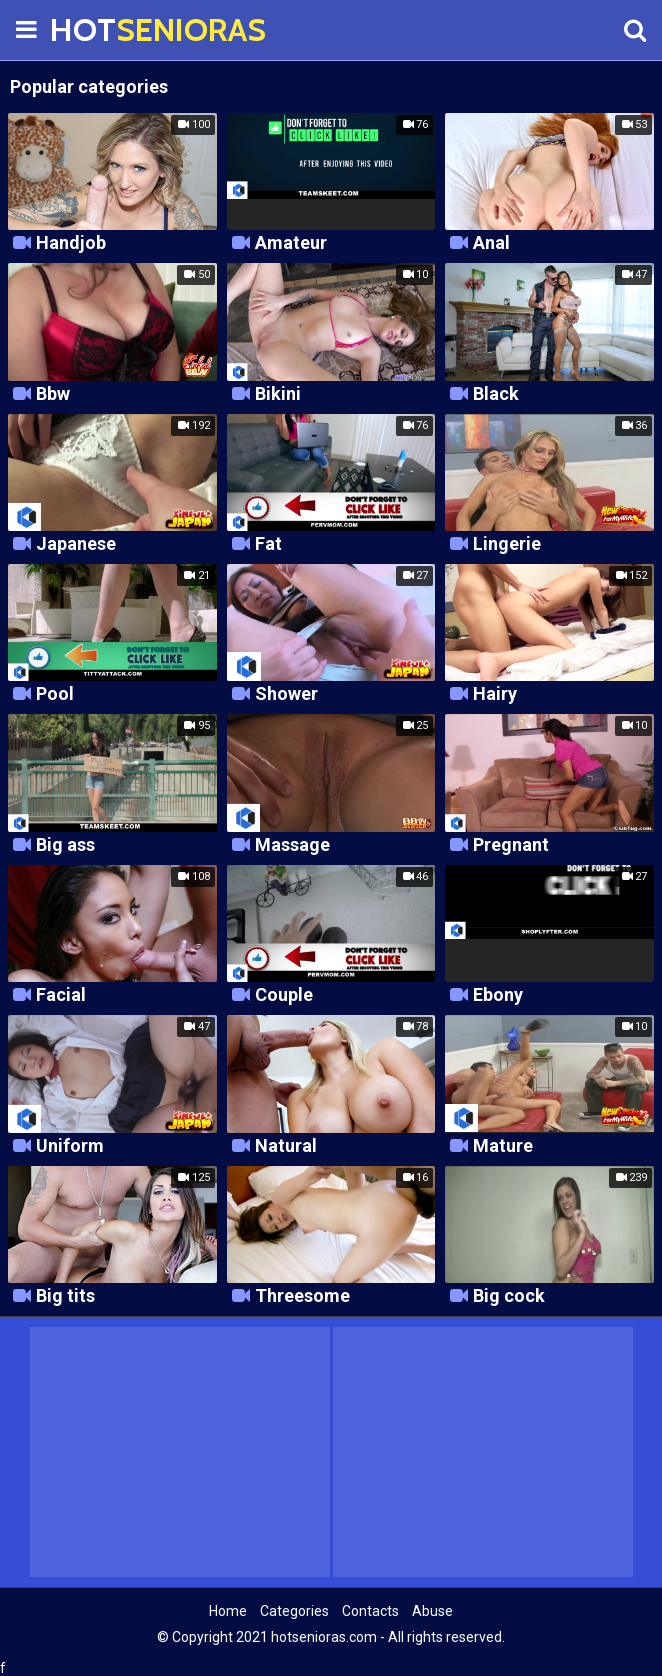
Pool (55, 694)
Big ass (65, 845)
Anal (491, 243)
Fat (268, 544)
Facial (61, 995)
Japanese (76, 544)
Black (496, 394)
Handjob (71, 243)
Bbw (53, 394)
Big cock (509, 1296)
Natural (286, 1146)
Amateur (291, 243)
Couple (284, 995)
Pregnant (511, 845)
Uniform (70, 1146)
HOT (100, 29)
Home (228, 1611)
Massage (292, 845)
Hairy (495, 694)
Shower (286, 694)
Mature (503, 1146)
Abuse (432, 1611)
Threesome (302, 1296)
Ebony (498, 995)
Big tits (65, 1296)
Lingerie (507, 544)
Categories (294, 1611)
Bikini (278, 394)
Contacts (370, 1611)
